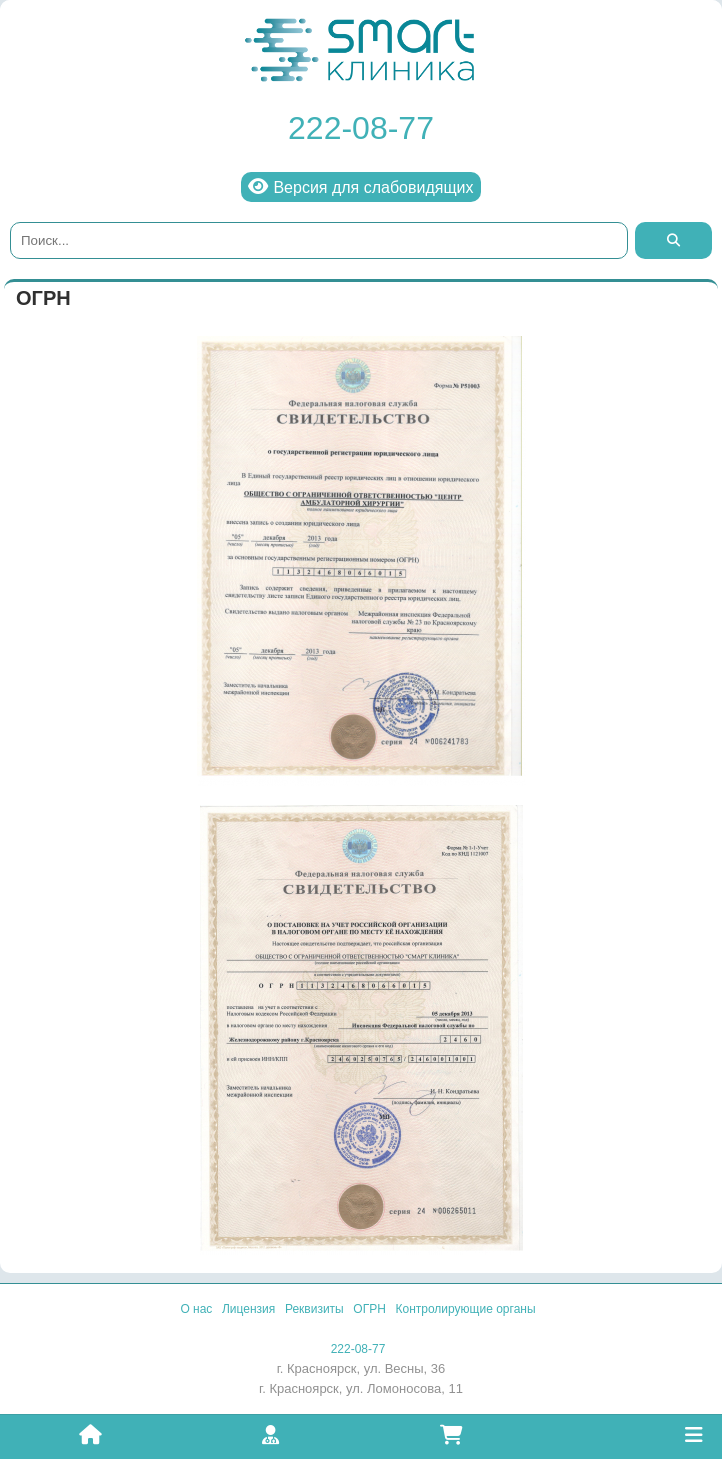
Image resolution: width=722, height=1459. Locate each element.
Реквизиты (314, 1309)
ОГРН (369, 1309)
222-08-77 (361, 128)
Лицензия (248, 1309)
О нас (196, 1309)
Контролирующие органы (466, 1309)
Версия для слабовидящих (360, 186)
